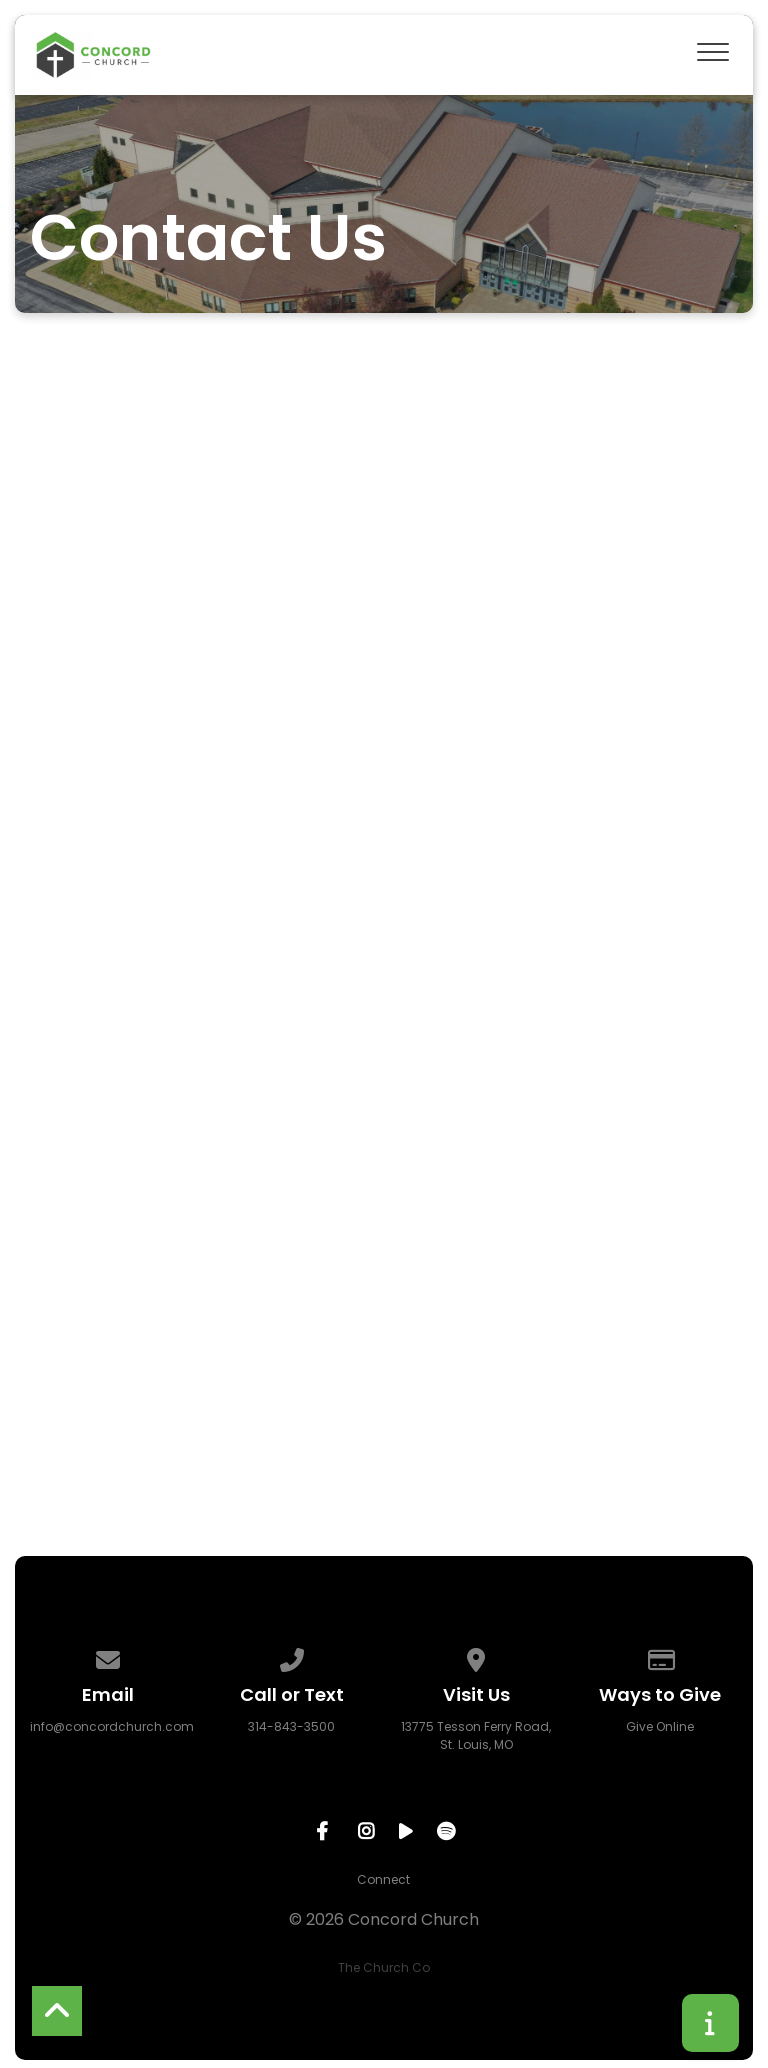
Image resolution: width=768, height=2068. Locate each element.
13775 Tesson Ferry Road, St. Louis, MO (476, 1735)
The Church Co (384, 1967)
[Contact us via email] (108, 1656)
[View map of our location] (476, 1656)
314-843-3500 (291, 1726)
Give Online (660, 1726)
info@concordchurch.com (112, 1726)
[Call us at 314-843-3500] (292, 1656)
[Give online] (661, 1656)
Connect (383, 1879)
